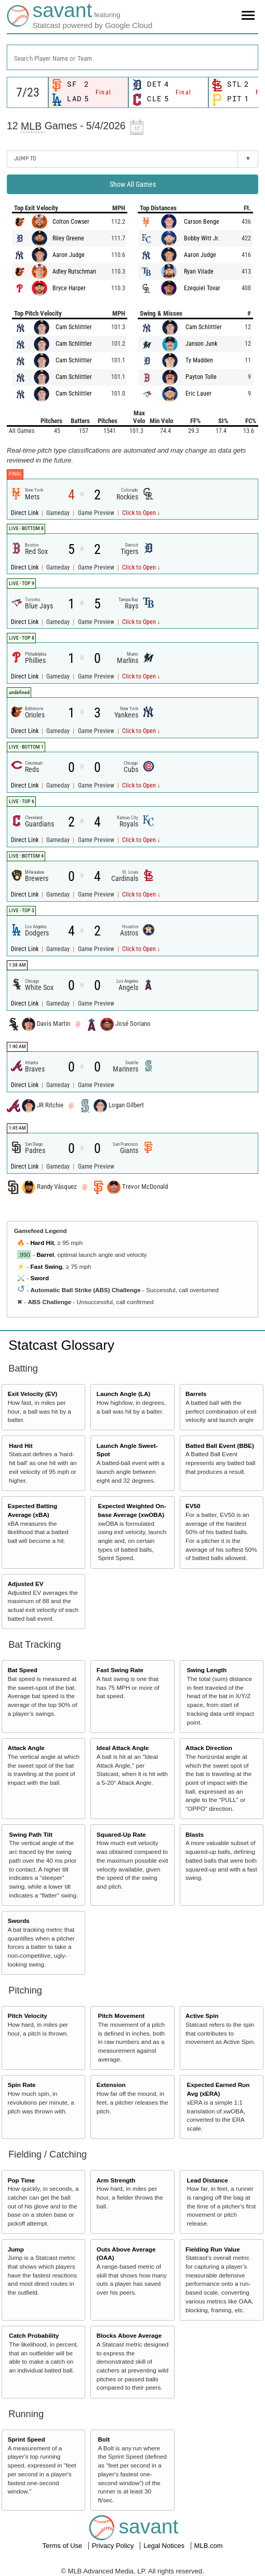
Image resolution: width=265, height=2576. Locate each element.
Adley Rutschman (74, 271)
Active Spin (202, 2015)
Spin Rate (22, 2084)
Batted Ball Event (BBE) (220, 1445)
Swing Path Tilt (30, 1834)
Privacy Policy (114, 2546)
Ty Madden (199, 360)
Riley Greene (68, 238)
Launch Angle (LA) (123, 1393)
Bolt (104, 2439)
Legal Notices (164, 2546)
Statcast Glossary (61, 1345)
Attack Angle (26, 1747)
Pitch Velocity (27, 2015)
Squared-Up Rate (121, 1834)
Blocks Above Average (129, 2335)
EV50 (193, 1505)
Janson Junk (201, 343)
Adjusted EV (26, 1583)
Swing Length (207, 1669)
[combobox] (132, 57)
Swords (19, 1920)
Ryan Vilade (199, 271)
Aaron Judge (68, 255)
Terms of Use (63, 2546)
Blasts (195, 1834)
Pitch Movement (121, 2015)
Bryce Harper (69, 288)
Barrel (45, 1254)
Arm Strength (116, 2180)
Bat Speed (22, 1669)
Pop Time (21, 2180)
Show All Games (133, 184)
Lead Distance (207, 2180)
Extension (111, 2084)
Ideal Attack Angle (123, 1747)
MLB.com (208, 2546)
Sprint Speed (26, 2439)
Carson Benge (201, 221)
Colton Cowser (70, 221)
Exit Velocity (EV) (32, 1393)
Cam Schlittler (74, 327)
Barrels (196, 1393)
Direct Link (25, 513)
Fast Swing (46, 1266)
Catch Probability (34, 2335)
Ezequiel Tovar (202, 288)
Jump (16, 2249)
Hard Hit (42, 1242)
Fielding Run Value (213, 2249)
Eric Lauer (198, 393)
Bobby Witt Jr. (201, 238)
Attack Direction (209, 1747)
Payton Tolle (201, 377)
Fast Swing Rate (120, 1669)
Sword (39, 1278)
